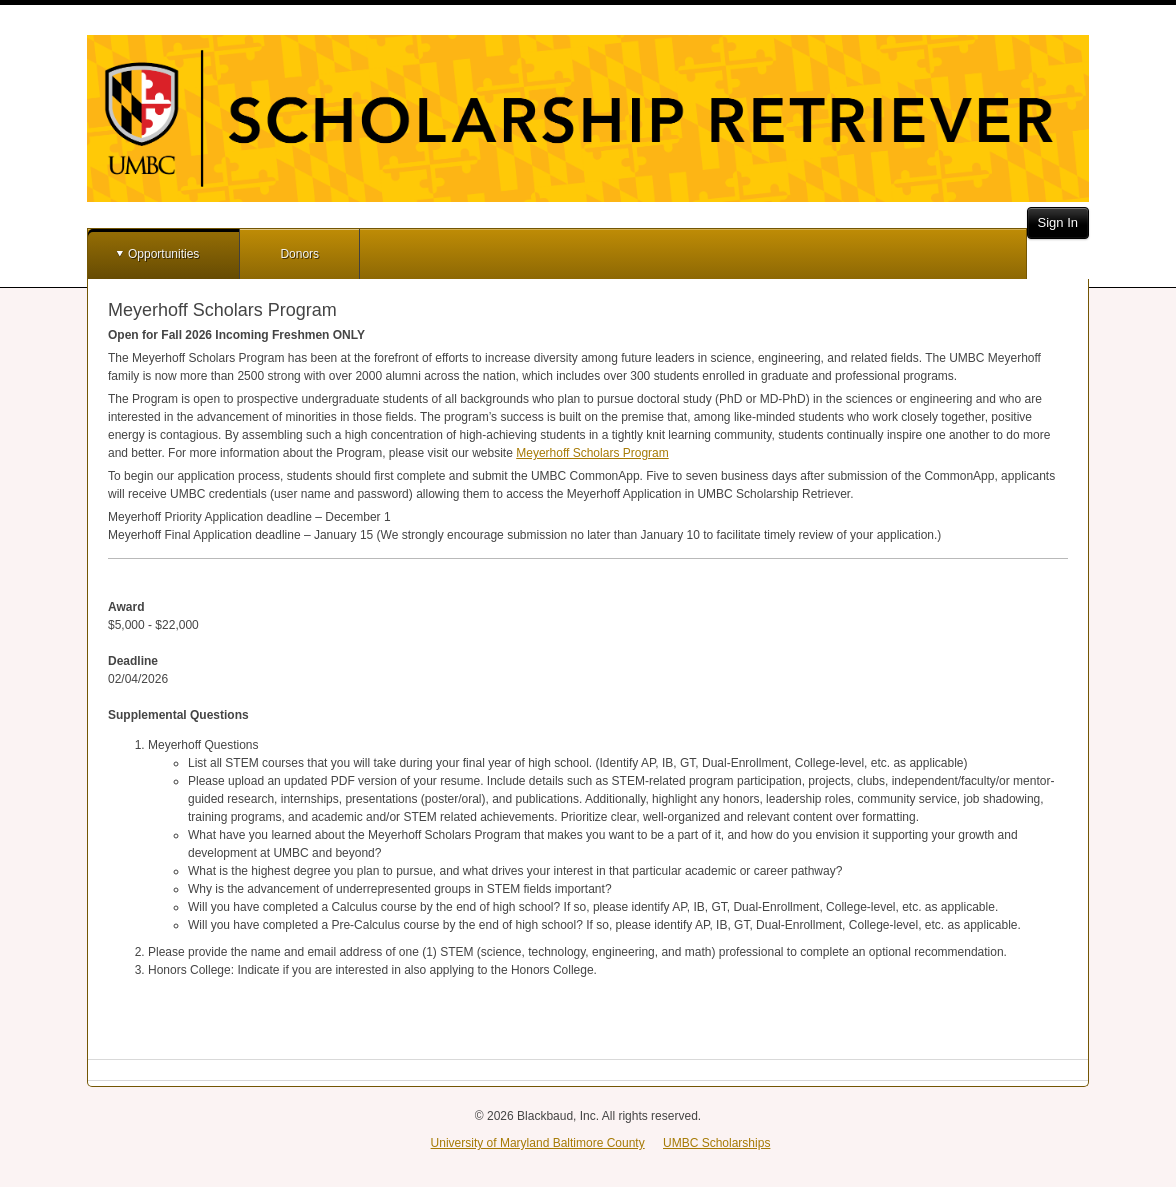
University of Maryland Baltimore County (538, 1143)
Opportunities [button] (163, 254)
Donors (299, 254)
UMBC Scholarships (716, 1143)
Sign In (1058, 222)
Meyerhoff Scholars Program (592, 453)
